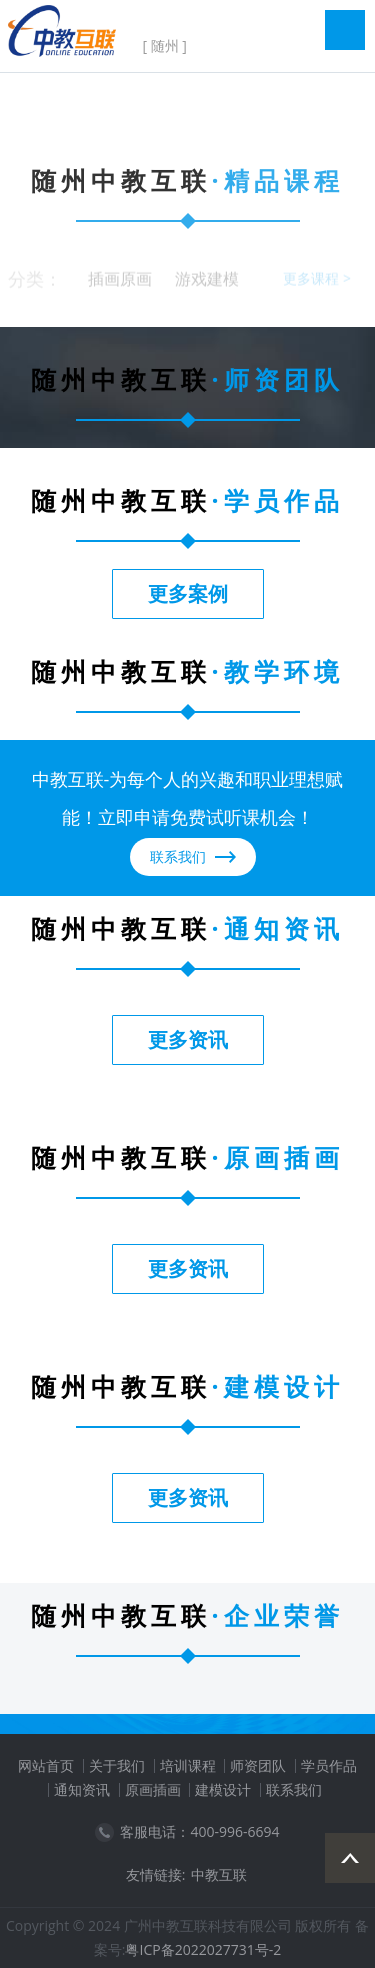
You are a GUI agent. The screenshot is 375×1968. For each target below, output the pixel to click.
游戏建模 (207, 283)
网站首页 (46, 1765)
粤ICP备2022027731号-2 (203, 1949)
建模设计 (223, 1789)
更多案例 (188, 593)
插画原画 (120, 283)
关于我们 (117, 1765)
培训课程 (188, 1765)
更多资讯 (188, 1039)
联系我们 (294, 1789)
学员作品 (329, 1765)
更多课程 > (317, 282)
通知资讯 (82, 1789)
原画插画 (153, 1789)
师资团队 (258, 1765)
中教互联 (219, 1874)
